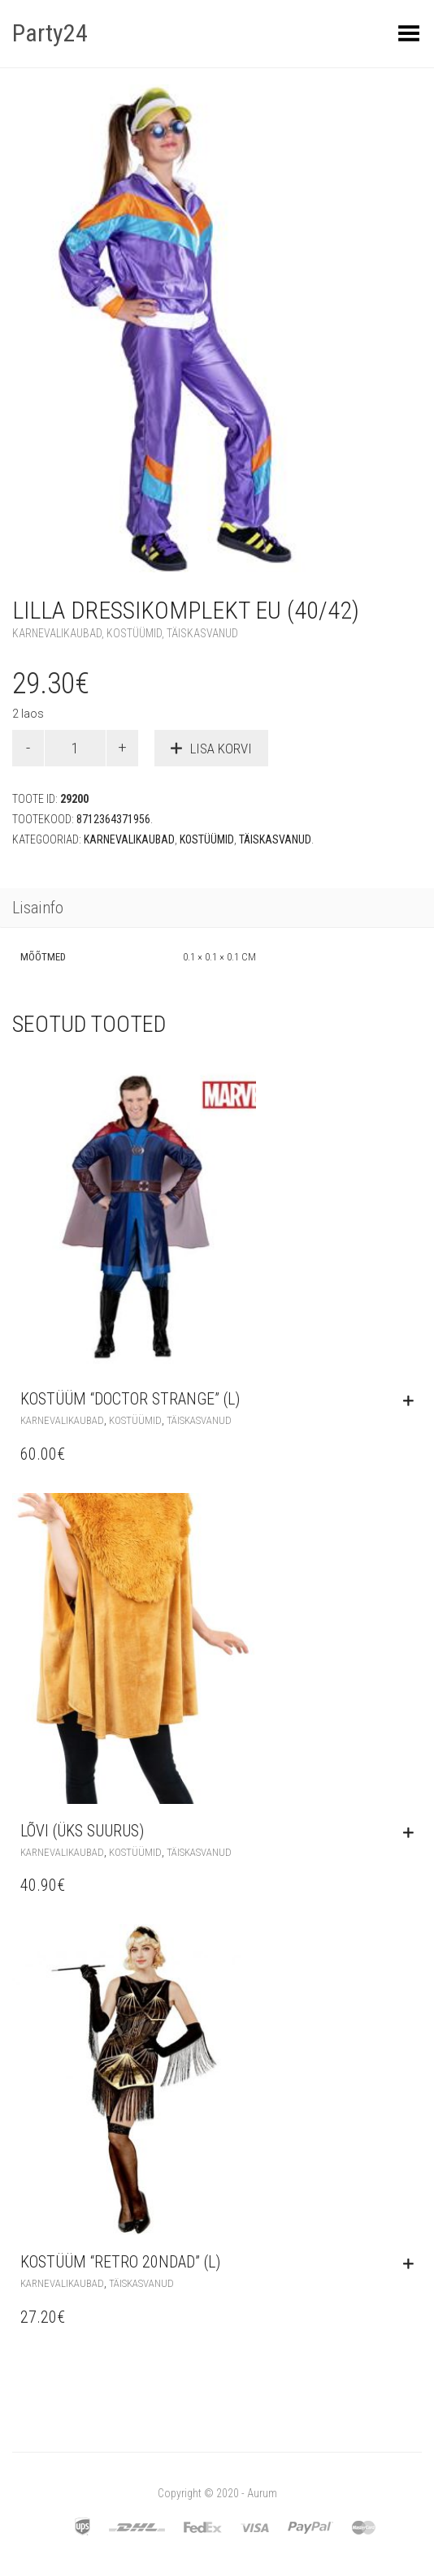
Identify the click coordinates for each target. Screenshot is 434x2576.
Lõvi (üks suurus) (82, 1830)
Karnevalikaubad (57, 633)
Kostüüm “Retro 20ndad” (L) (120, 2262)
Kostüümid (134, 633)
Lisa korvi (221, 748)
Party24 (50, 33)
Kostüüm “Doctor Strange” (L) (130, 1399)
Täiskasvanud (202, 633)
